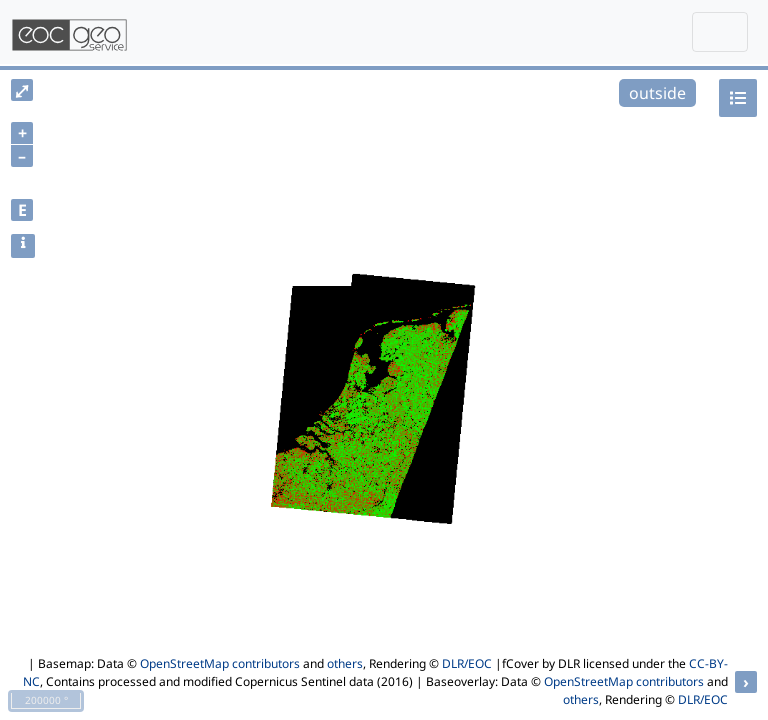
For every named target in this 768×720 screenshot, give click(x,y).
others (345, 663)
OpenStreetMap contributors (220, 663)
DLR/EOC (467, 663)
